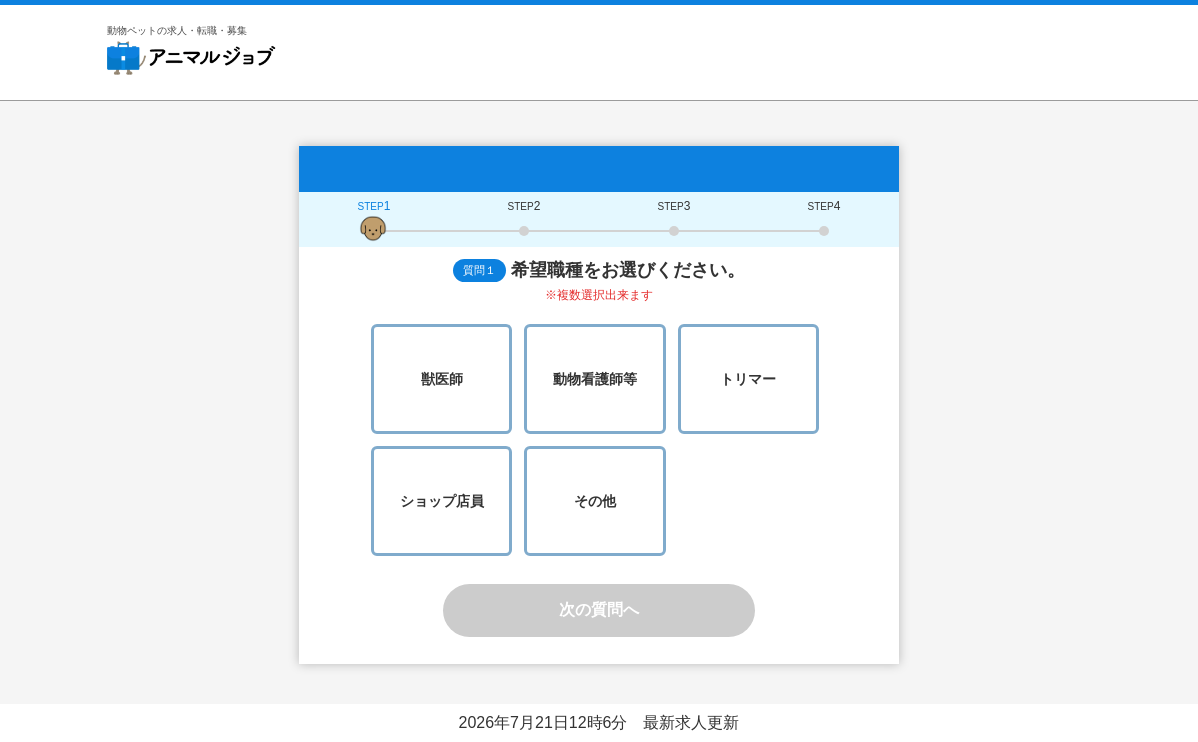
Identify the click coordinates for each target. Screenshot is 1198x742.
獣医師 (442, 379)
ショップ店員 (442, 501)
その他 (595, 501)
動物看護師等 (595, 379)
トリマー (748, 379)
